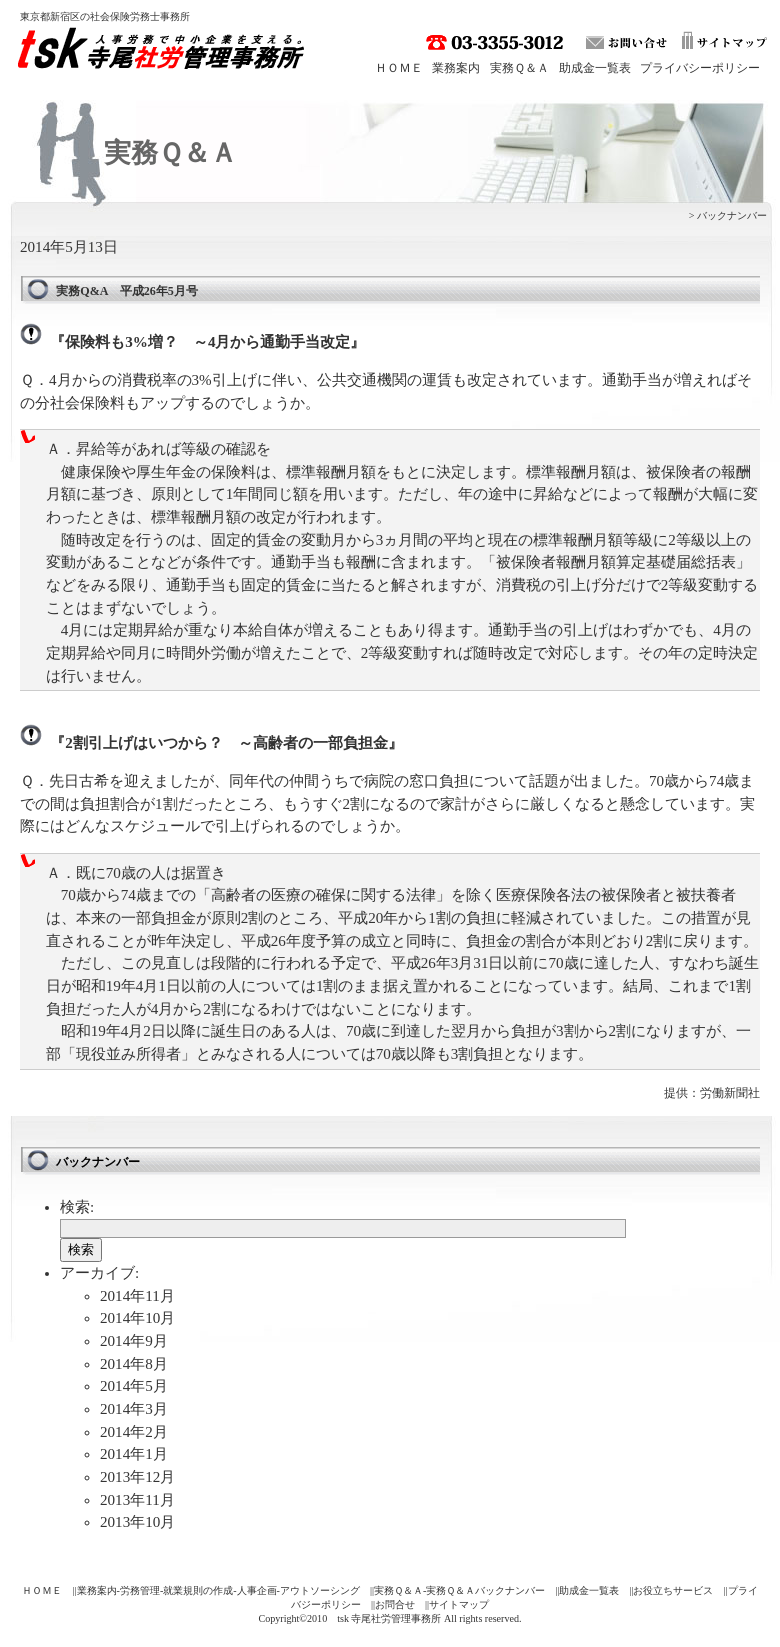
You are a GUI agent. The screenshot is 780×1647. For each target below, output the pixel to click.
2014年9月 (134, 1341)
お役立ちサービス (673, 1590)
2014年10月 (137, 1318)
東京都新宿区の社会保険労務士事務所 (105, 16)
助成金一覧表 (595, 68)
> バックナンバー (728, 215)
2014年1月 (134, 1454)
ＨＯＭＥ (399, 68)
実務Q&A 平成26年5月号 (127, 291)
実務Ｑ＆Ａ (519, 68)
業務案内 (456, 68)
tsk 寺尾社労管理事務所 (166, 53)
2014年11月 (137, 1296)
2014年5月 (134, 1386)
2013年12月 (137, 1477)
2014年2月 (134, 1432)
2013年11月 (137, 1500)
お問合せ (395, 1604)
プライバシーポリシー (700, 68)
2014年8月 (134, 1364)
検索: (77, 1207)
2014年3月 (134, 1409)
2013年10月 (137, 1522)
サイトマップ (459, 1604)
